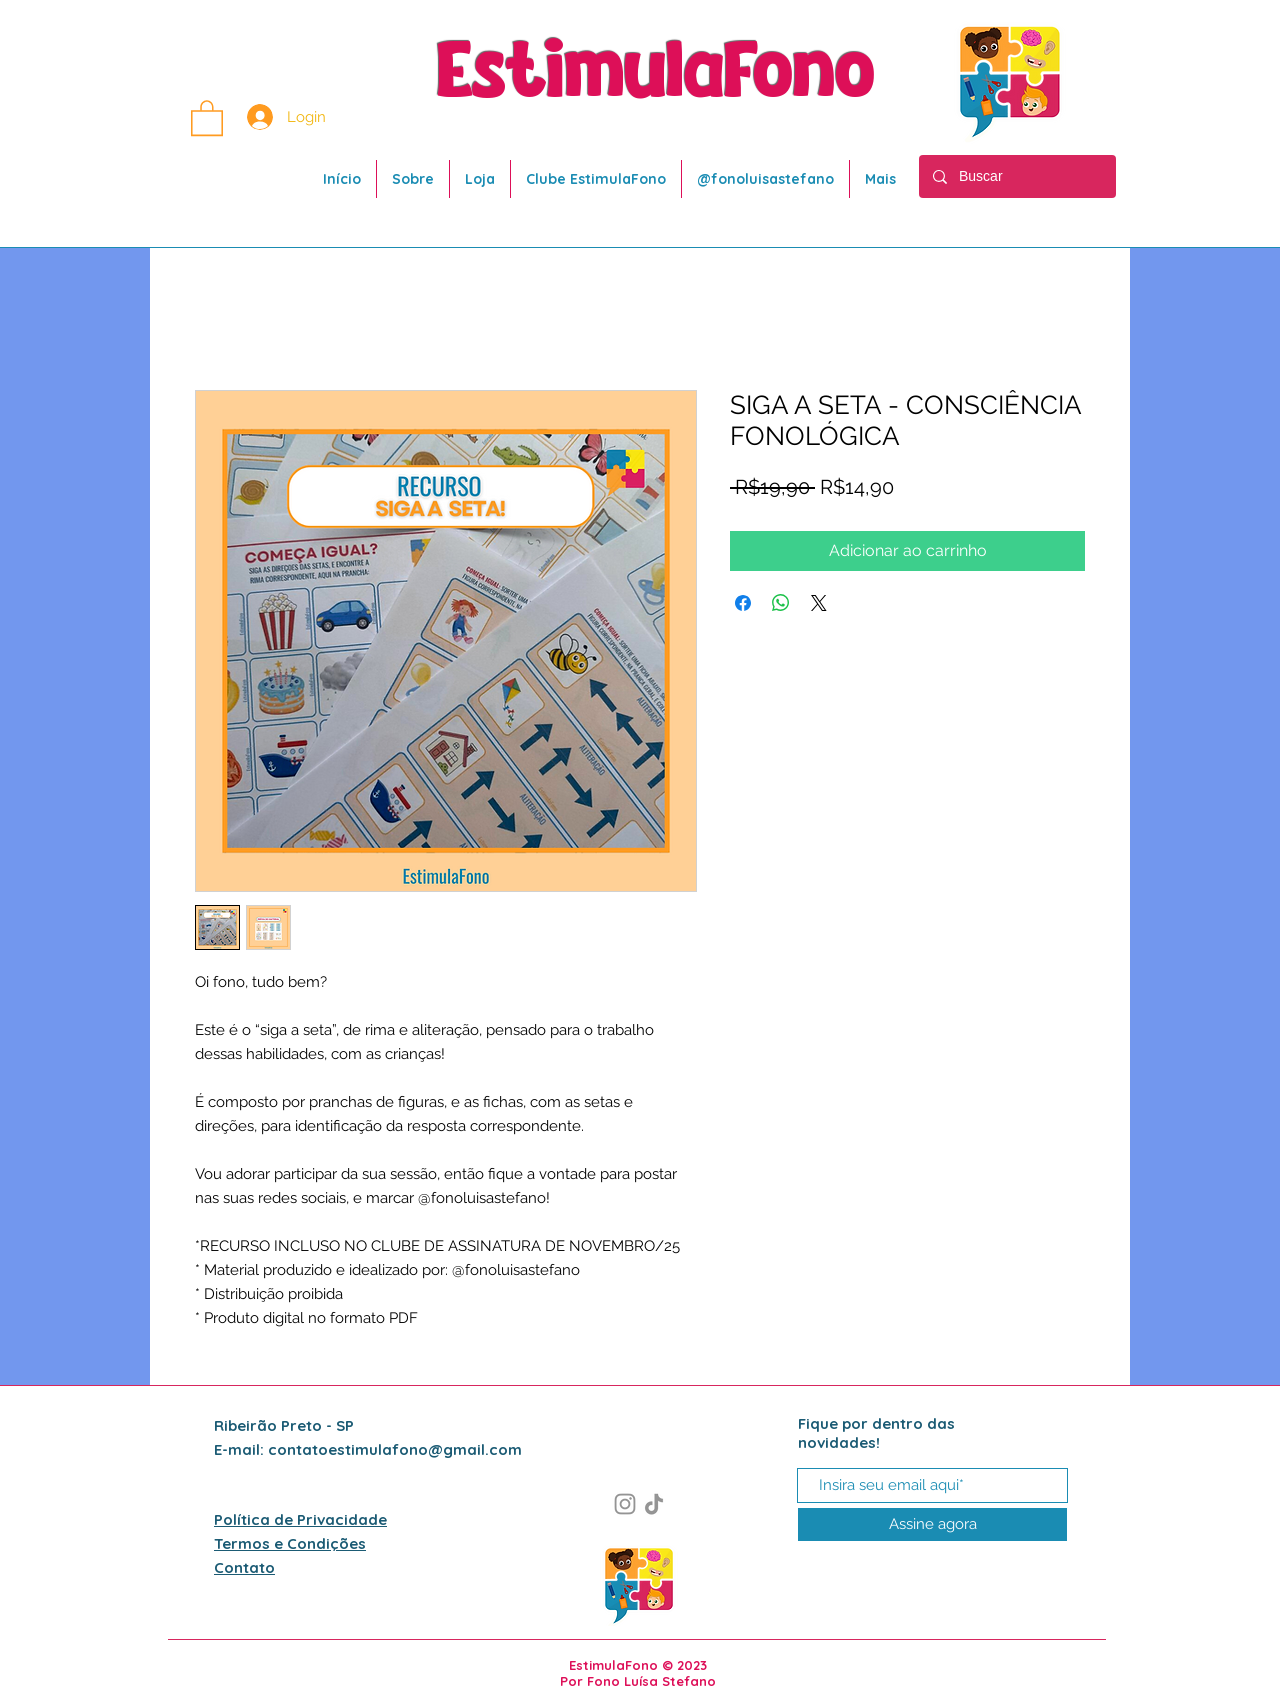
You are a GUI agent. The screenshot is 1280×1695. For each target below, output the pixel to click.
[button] (207, 117)
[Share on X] (819, 603)
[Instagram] (625, 1504)
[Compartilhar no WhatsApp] (781, 603)
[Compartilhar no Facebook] (743, 603)
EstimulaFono (656, 74)
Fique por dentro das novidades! (876, 1433)
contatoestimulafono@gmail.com (395, 1449)
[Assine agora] (932, 1524)
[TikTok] (654, 1504)
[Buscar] (1016, 176)
